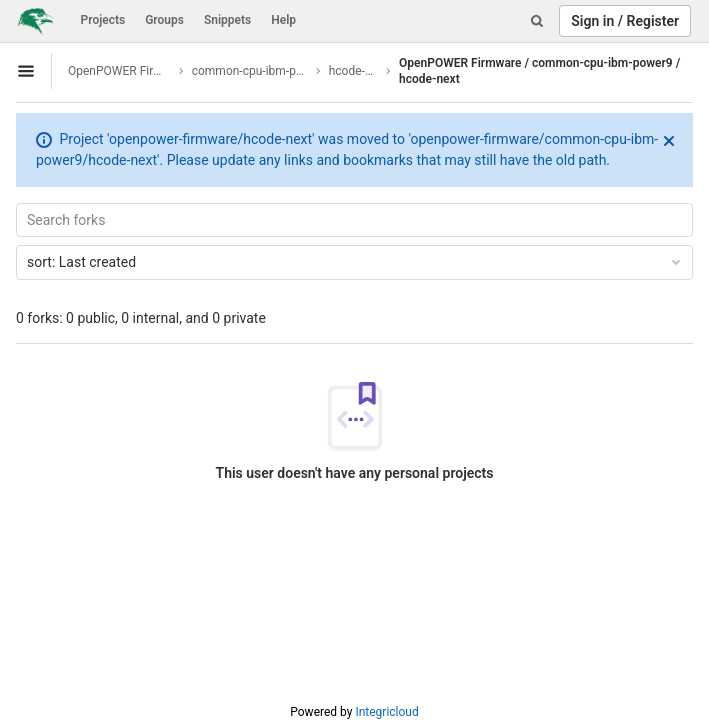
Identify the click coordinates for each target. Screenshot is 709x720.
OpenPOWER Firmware (120, 71)
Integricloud (386, 712)
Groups (164, 20)
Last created (355, 262)
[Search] (537, 21)
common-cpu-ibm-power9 (250, 71)
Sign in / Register (625, 21)
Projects (103, 20)
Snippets (227, 20)
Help (283, 20)
